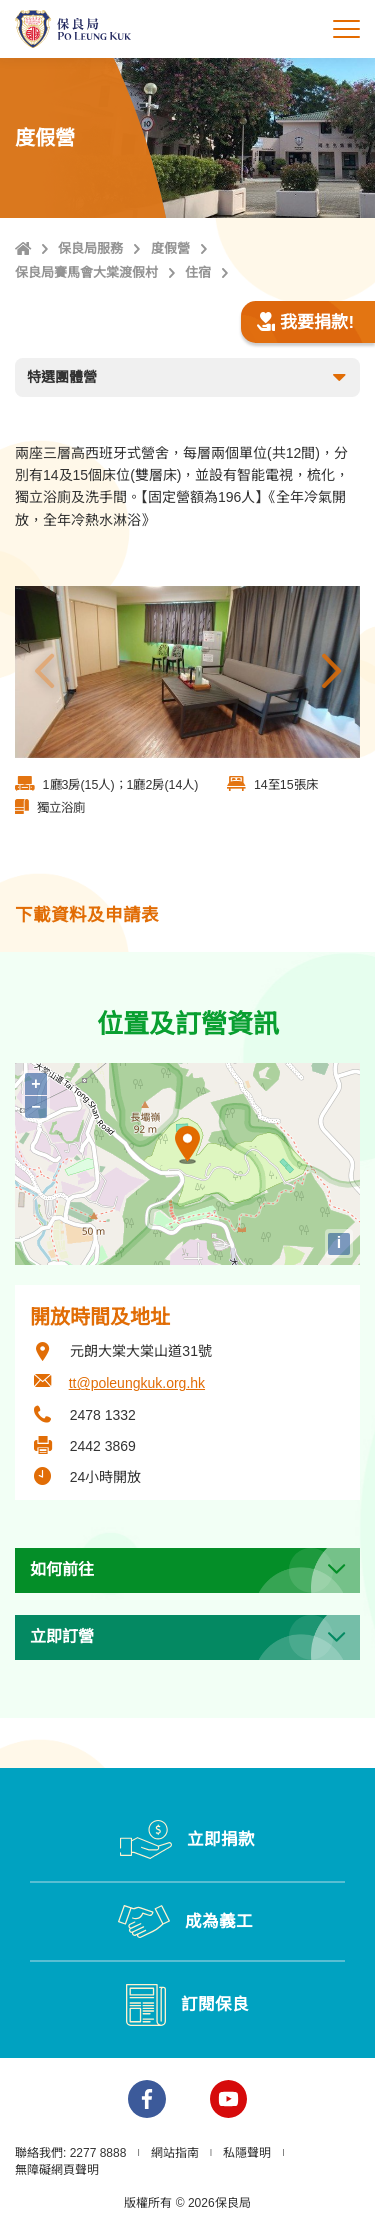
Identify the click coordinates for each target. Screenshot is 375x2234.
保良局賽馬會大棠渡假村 (86, 272)
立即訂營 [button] (62, 1636)
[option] (187, 672)
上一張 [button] (44, 672)
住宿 (198, 272)
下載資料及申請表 (87, 915)
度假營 (170, 248)
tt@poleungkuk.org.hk (137, 1383)
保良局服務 (90, 248)
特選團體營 (188, 378)
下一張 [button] (331, 672)
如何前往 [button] (62, 1569)
